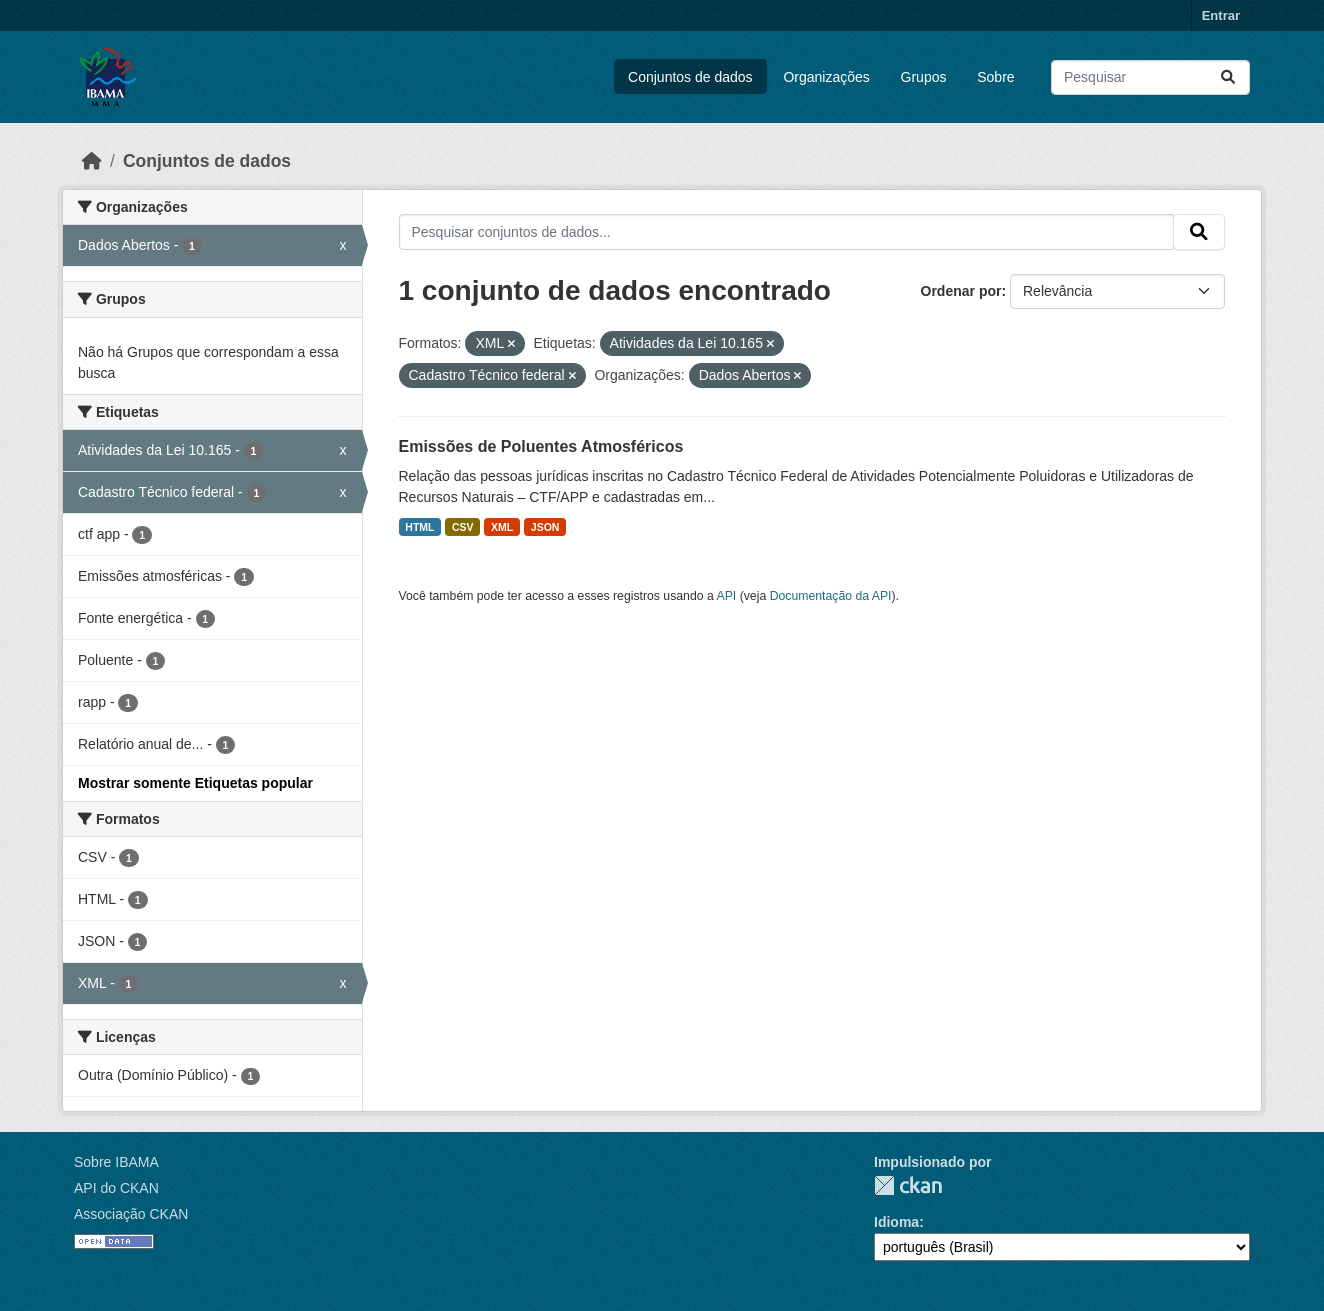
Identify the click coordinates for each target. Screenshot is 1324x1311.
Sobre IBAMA (116, 1162)
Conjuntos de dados (690, 77)
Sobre (995, 77)
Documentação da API (831, 596)
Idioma (896, 1222)
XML (502, 527)
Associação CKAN (131, 1214)
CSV (463, 527)
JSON (545, 527)
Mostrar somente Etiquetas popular (195, 783)
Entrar (1221, 15)
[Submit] (1228, 77)
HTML (419, 527)
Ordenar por (961, 291)
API (727, 596)
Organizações (826, 77)
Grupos (924, 77)
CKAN (908, 1185)
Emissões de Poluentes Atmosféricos (541, 446)
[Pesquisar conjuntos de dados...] (1150, 77)
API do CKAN (116, 1188)
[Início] (92, 161)
